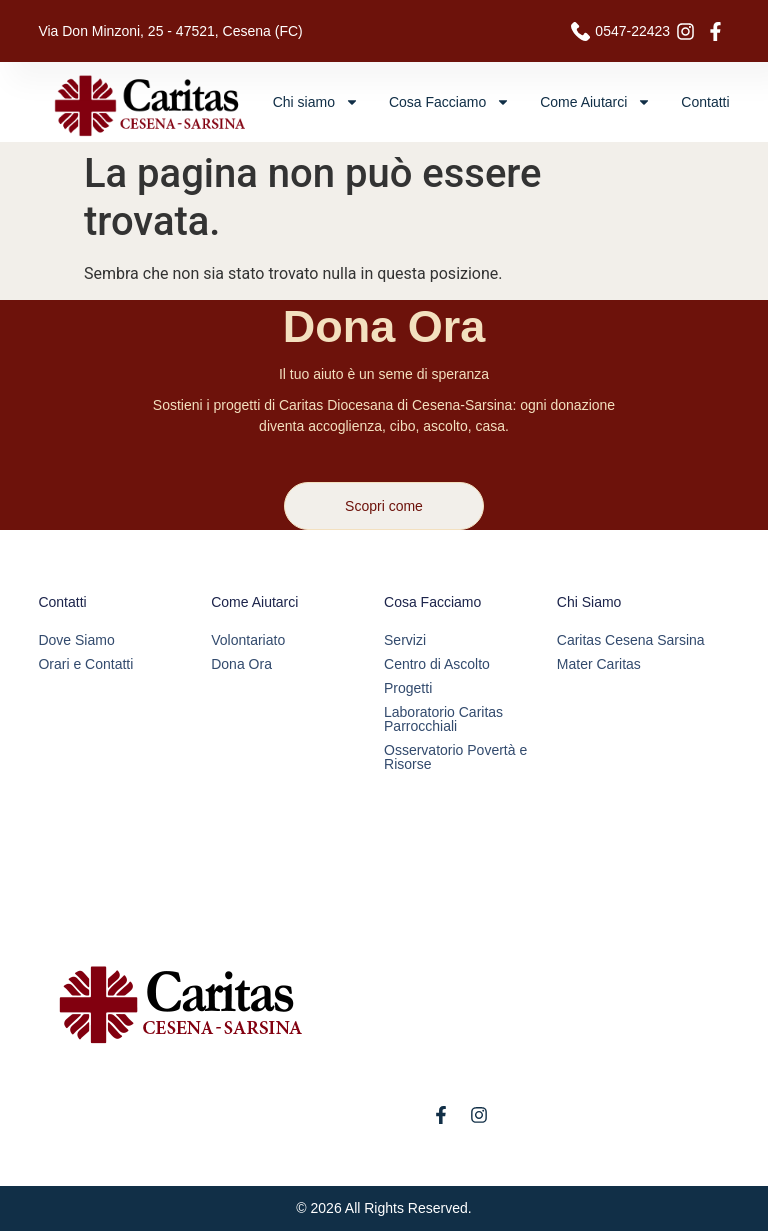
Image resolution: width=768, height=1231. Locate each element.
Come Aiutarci (595, 102)
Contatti (705, 102)
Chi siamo (316, 102)
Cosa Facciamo (449, 102)
